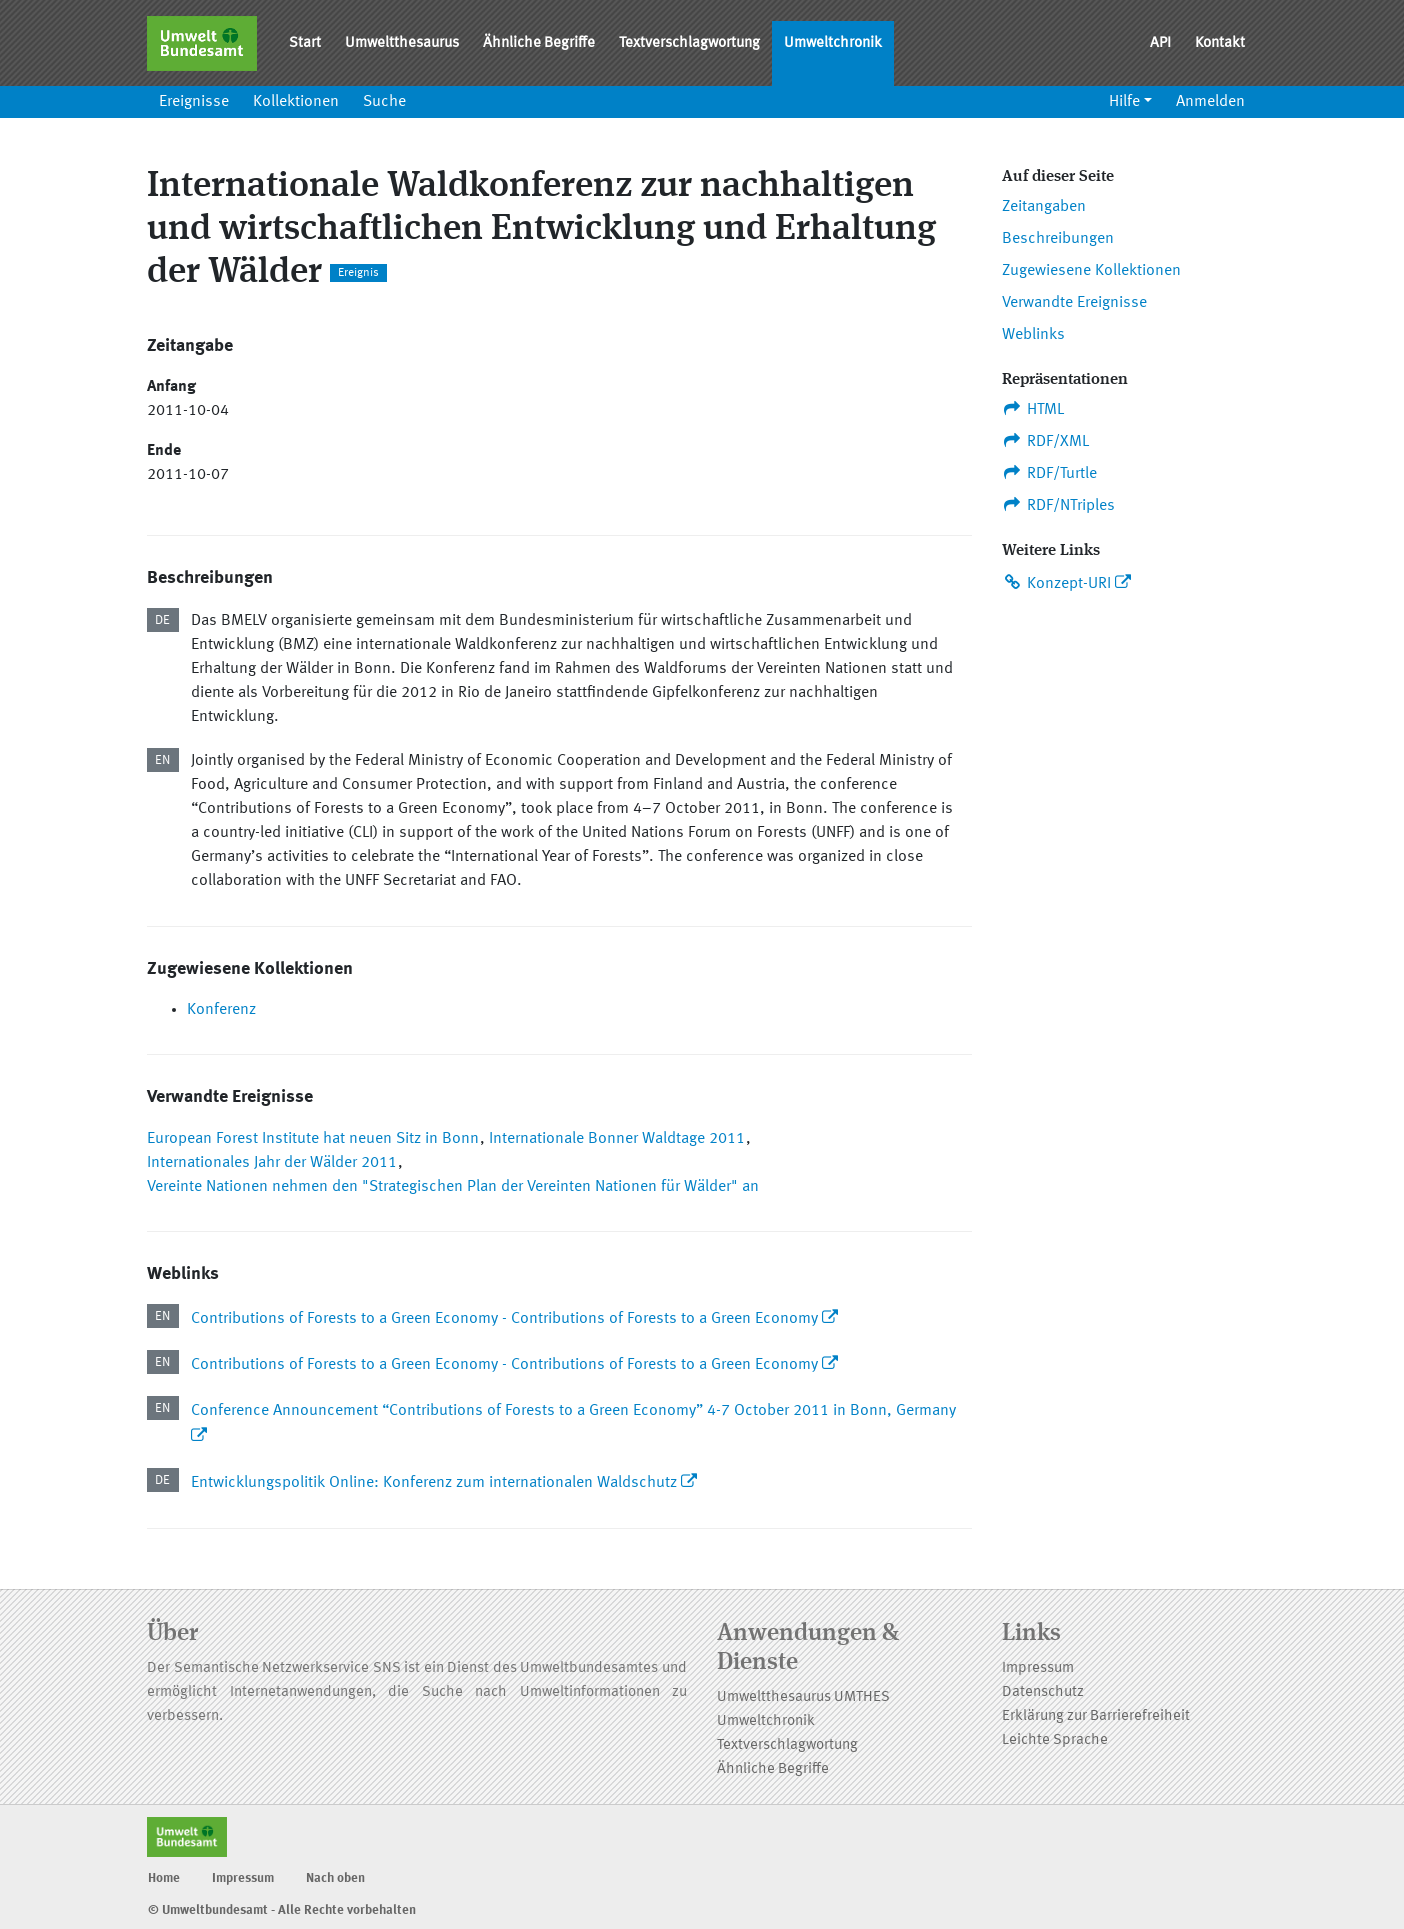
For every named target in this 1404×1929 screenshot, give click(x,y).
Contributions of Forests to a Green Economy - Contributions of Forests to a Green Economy (504, 1319)
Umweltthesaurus (402, 43)
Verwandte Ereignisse (1074, 303)
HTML (1033, 409)
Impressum (1038, 1668)
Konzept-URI (1056, 583)
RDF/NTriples (1058, 505)
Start (305, 43)
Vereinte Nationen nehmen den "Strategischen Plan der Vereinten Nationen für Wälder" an (453, 1187)
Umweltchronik (833, 43)
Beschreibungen (1058, 239)
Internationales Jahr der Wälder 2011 (272, 1163)
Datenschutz (1043, 1692)
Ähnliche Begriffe (539, 43)
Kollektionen (296, 102)
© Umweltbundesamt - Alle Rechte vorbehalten (282, 1910)
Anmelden (1210, 102)
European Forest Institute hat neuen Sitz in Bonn (313, 1139)
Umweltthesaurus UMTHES (803, 1697)
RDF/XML (1045, 441)
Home (164, 1878)
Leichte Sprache (1055, 1740)
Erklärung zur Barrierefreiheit (1096, 1716)
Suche (384, 102)
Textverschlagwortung (689, 43)
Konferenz (221, 1010)
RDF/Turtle (1049, 473)
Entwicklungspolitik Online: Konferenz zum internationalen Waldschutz (434, 1483)
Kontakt (1220, 43)
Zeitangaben (1044, 207)
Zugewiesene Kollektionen (1091, 271)
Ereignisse (194, 102)
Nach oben (335, 1878)
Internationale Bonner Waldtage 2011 (617, 1139)
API (1160, 43)
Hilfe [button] (1124, 102)
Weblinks (1033, 335)
